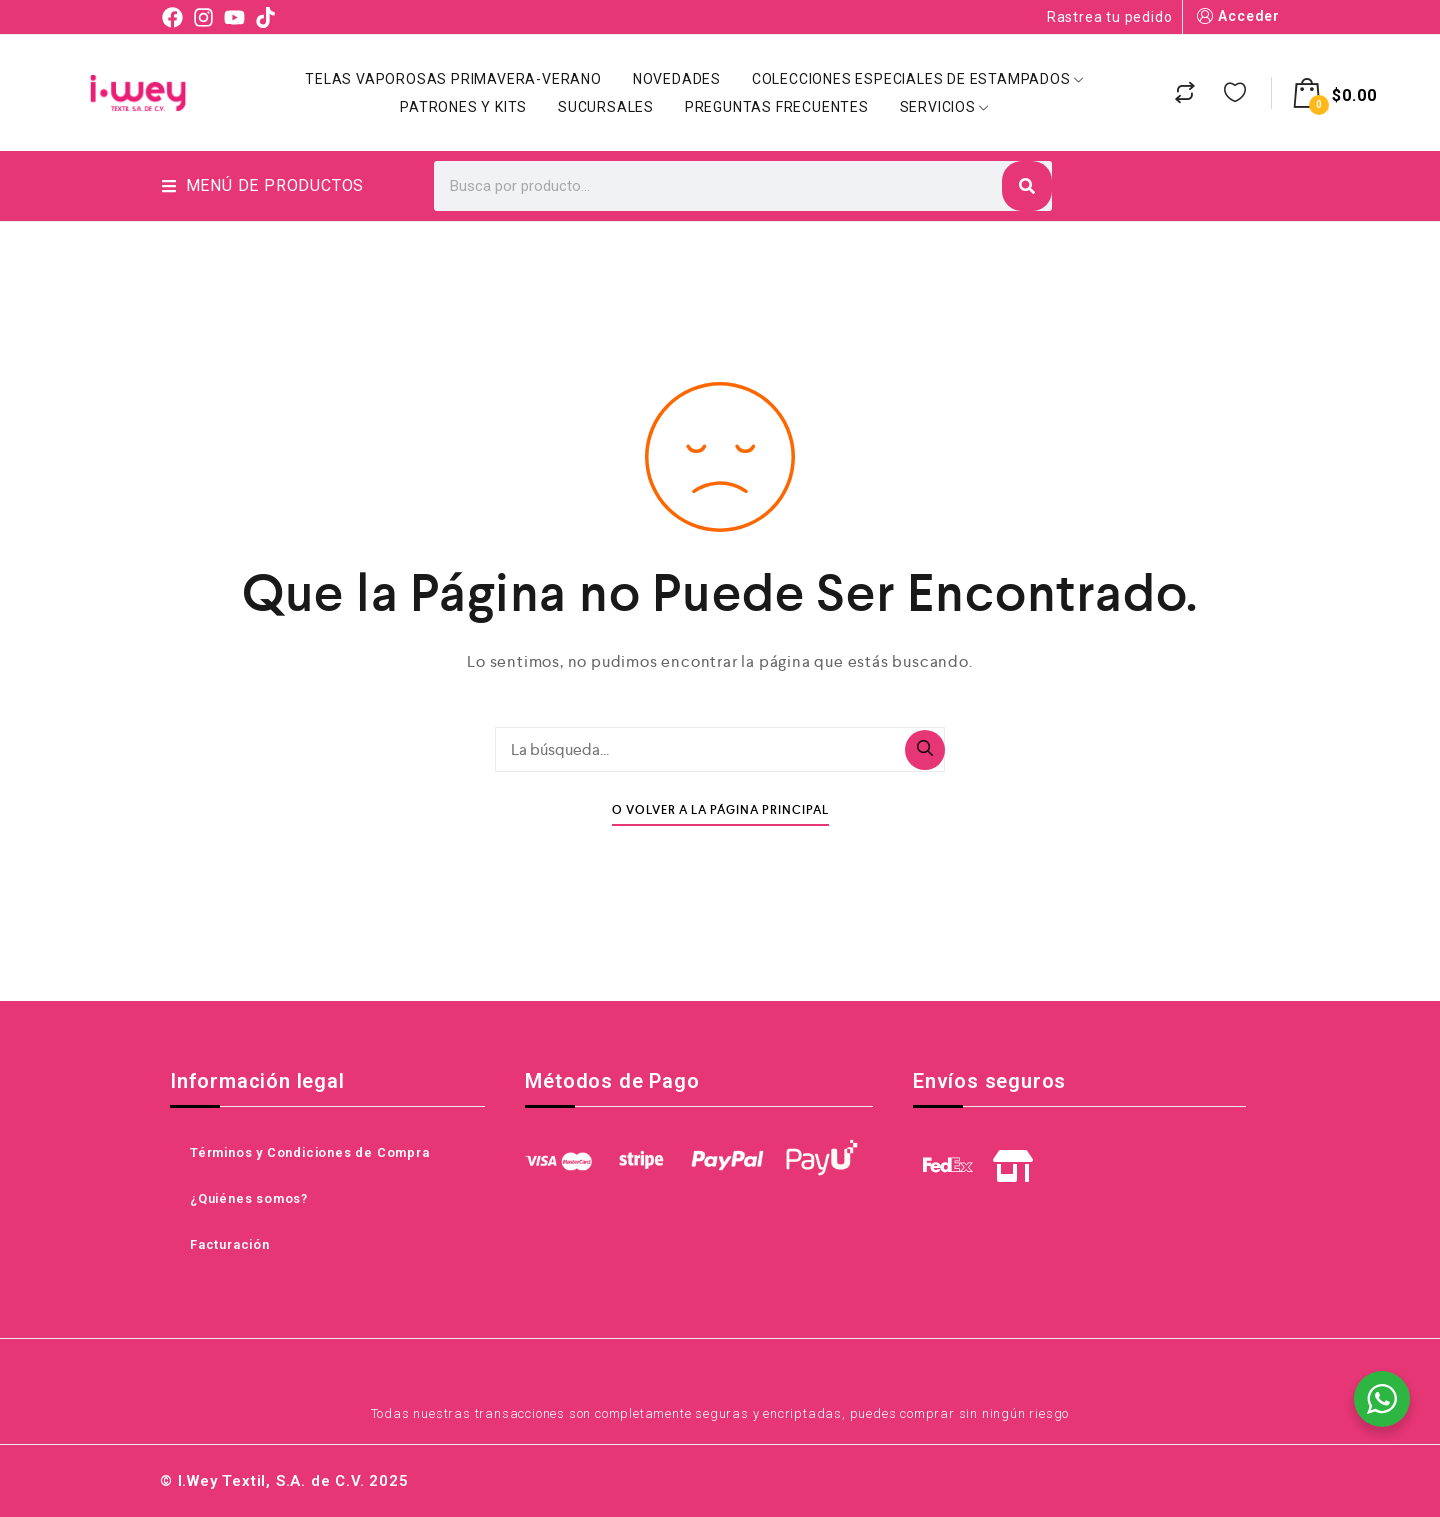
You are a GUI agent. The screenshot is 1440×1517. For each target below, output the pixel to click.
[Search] (1027, 186)
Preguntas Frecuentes (777, 107)
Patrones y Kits (463, 107)
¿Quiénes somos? (249, 1198)
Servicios (944, 107)
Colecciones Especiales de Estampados (918, 79)
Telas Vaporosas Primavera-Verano (453, 79)
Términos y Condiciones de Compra (310, 1152)
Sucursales (606, 107)
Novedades (677, 79)
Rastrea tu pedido (1110, 17)
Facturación (230, 1244)
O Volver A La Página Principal (720, 810)
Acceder (1236, 16)
